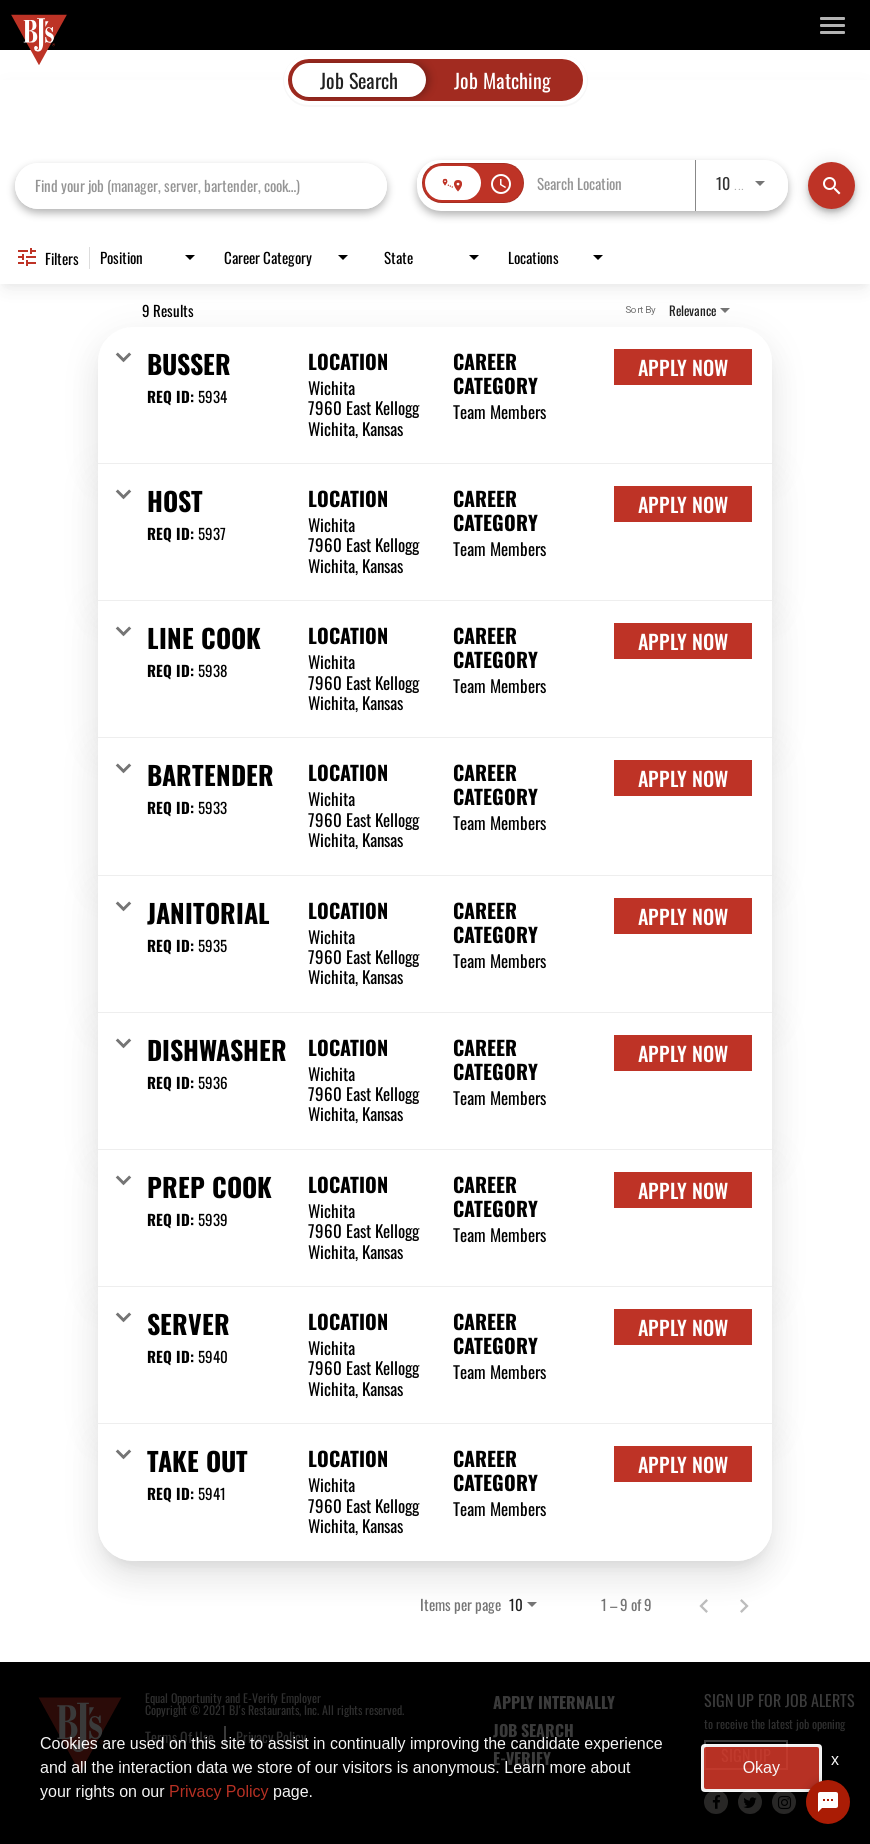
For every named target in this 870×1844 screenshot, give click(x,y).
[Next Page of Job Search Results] (744, 1604)
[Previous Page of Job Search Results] (704, 1604)
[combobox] (201, 185)
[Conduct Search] (831, 185)
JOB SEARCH (533, 1730)
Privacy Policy (271, 1736)
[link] (435, 395)
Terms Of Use (179, 1736)
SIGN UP (746, 1755)
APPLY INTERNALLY (554, 1702)
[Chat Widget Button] (828, 1802)
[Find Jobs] (831, 185)
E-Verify (522, 1758)
